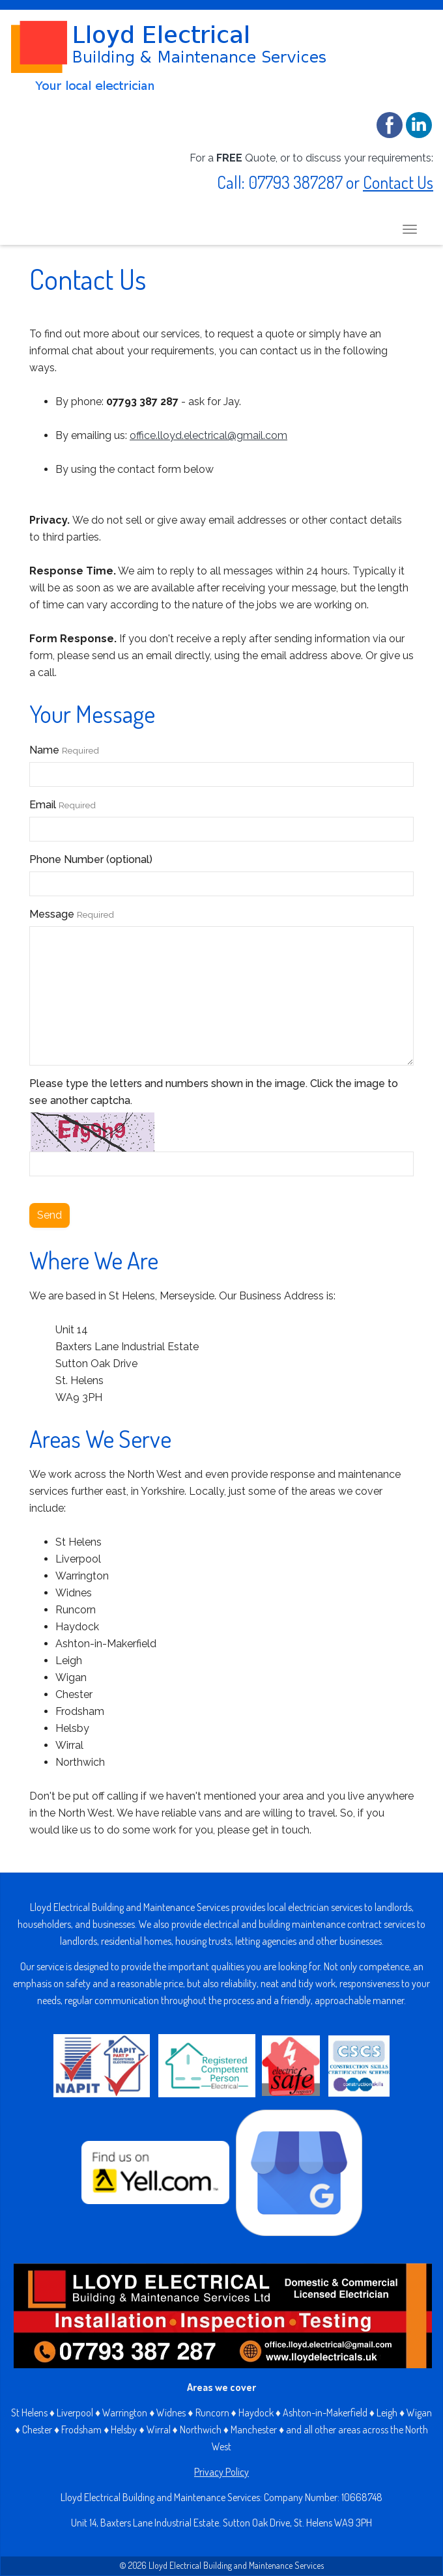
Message (71, 914)
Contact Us (398, 182)
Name (64, 750)
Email (62, 805)
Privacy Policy (221, 2471)
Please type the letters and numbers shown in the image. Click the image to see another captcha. (213, 1092)
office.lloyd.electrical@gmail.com (208, 435)
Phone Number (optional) (90, 859)
